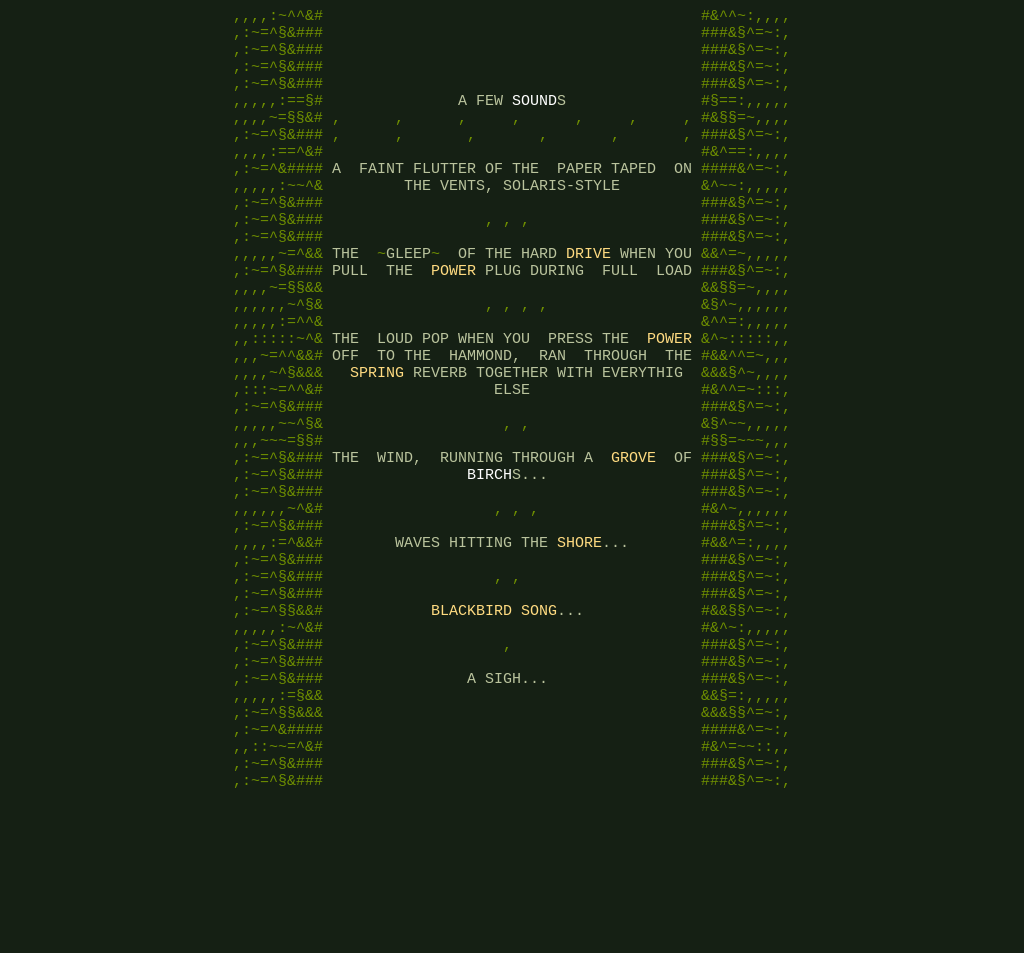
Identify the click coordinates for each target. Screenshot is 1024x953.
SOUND (534, 118)
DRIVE (588, 298)
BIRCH (489, 558)
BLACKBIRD (471, 718)
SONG (539, 718)
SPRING (377, 438)
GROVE (633, 538)
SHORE (579, 638)
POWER (453, 318)
